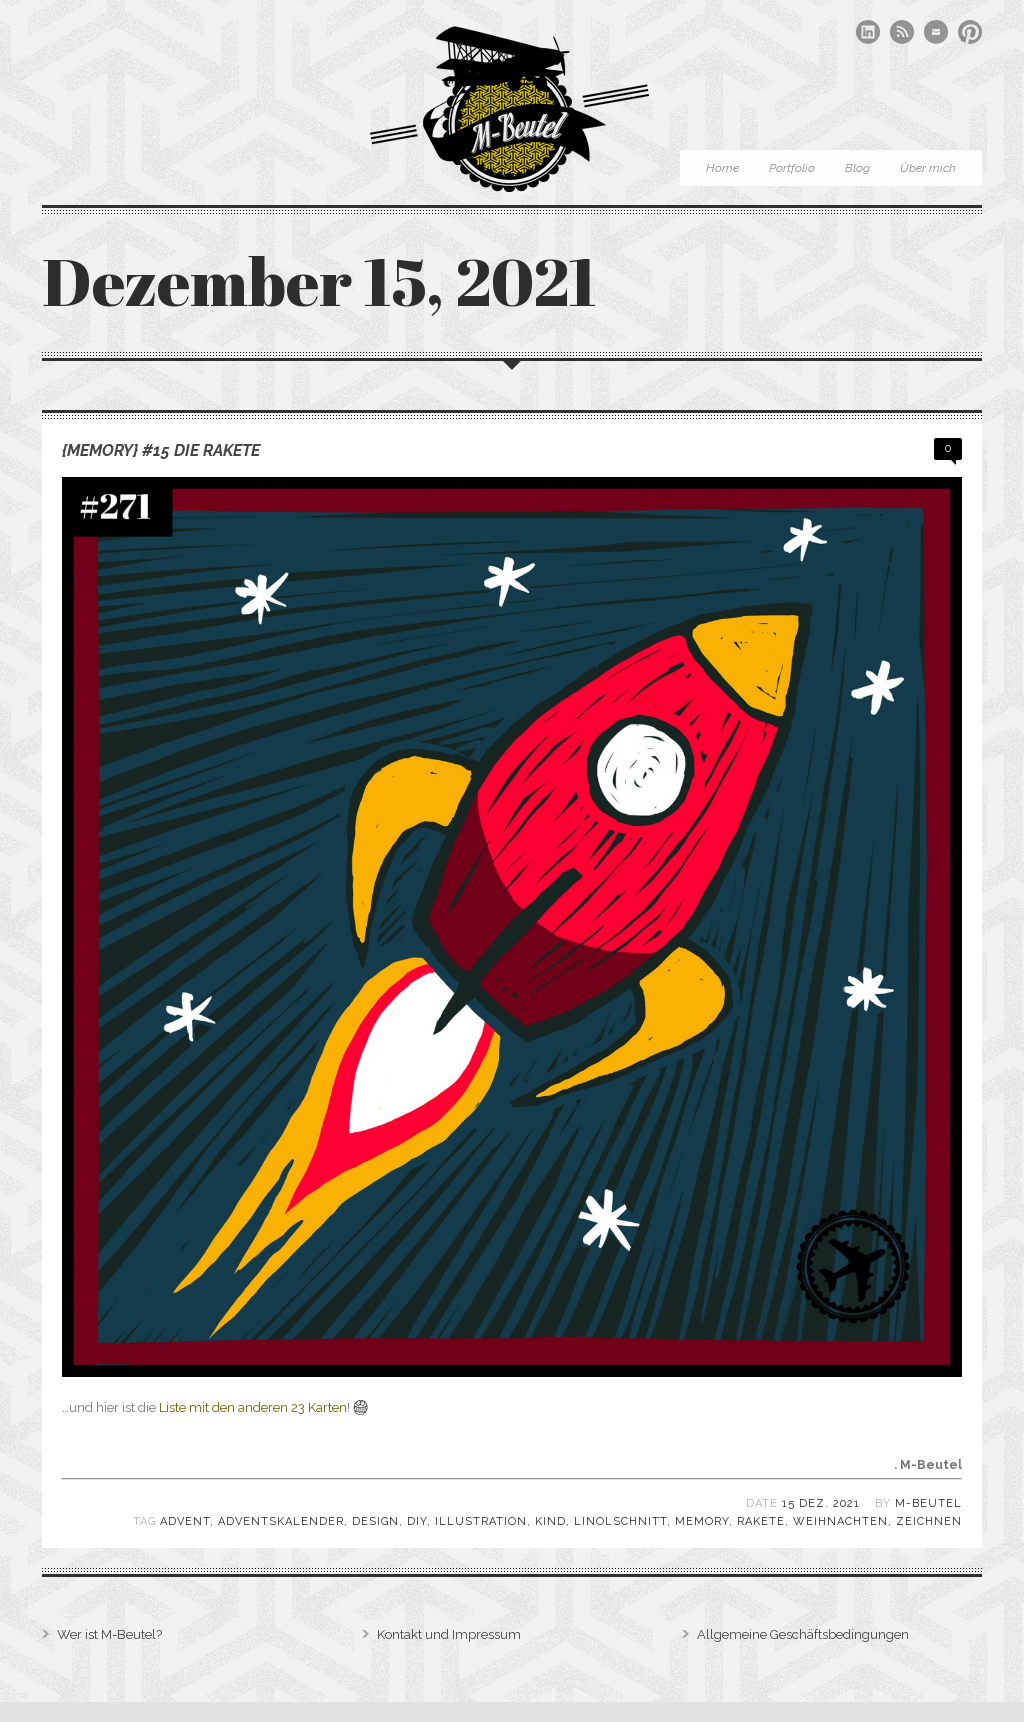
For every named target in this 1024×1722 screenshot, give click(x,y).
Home (722, 168)
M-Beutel (928, 1503)
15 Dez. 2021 (821, 1503)
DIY (417, 1521)
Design (375, 1521)
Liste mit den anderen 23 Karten (253, 1407)
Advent (185, 1521)
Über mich (928, 168)
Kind (550, 1521)
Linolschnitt (620, 1521)
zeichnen (929, 1521)
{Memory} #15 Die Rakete (161, 450)
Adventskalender (281, 1521)
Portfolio (792, 168)
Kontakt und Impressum (449, 1634)
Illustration (481, 1521)
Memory (702, 1521)
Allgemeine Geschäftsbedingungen (803, 1634)
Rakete (761, 1521)
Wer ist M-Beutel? (109, 1634)
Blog (857, 168)
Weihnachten (840, 1521)
